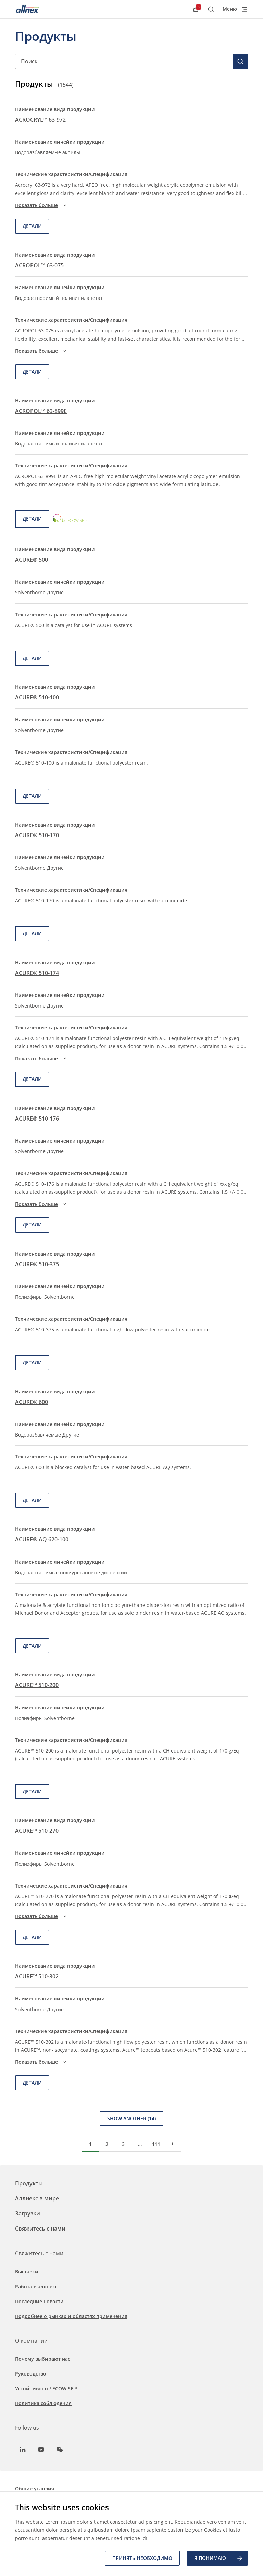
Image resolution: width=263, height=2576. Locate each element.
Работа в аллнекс (36, 2286)
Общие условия (34, 2488)
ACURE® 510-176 (37, 1118)
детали (32, 226)
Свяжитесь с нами (40, 2228)
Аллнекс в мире (37, 2198)
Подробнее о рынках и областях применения (71, 2316)
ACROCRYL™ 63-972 (40, 119)
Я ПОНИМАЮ (218, 2558)
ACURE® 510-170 (37, 835)
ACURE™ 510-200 (37, 1685)
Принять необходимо (142, 2558)
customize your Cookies (195, 2530)
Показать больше (41, 205)
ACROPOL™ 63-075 (39, 265)
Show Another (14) (131, 2118)
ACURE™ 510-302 (37, 1976)
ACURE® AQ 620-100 (41, 1539)
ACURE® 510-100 (37, 697)
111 (156, 2144)
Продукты (29, 2183)
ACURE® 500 (31, 559)
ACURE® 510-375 (37, 1264)
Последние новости (39, 2301)
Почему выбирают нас (42, 2359)
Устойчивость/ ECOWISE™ (46, 2388)
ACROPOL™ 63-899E (41, 411)
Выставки (26, 2271)
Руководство (30, 2373)
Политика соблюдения (43, 2403)
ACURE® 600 (31, 1402)
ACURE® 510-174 (37, 973)
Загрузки (27, 2213)
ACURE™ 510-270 (37, 1830)
